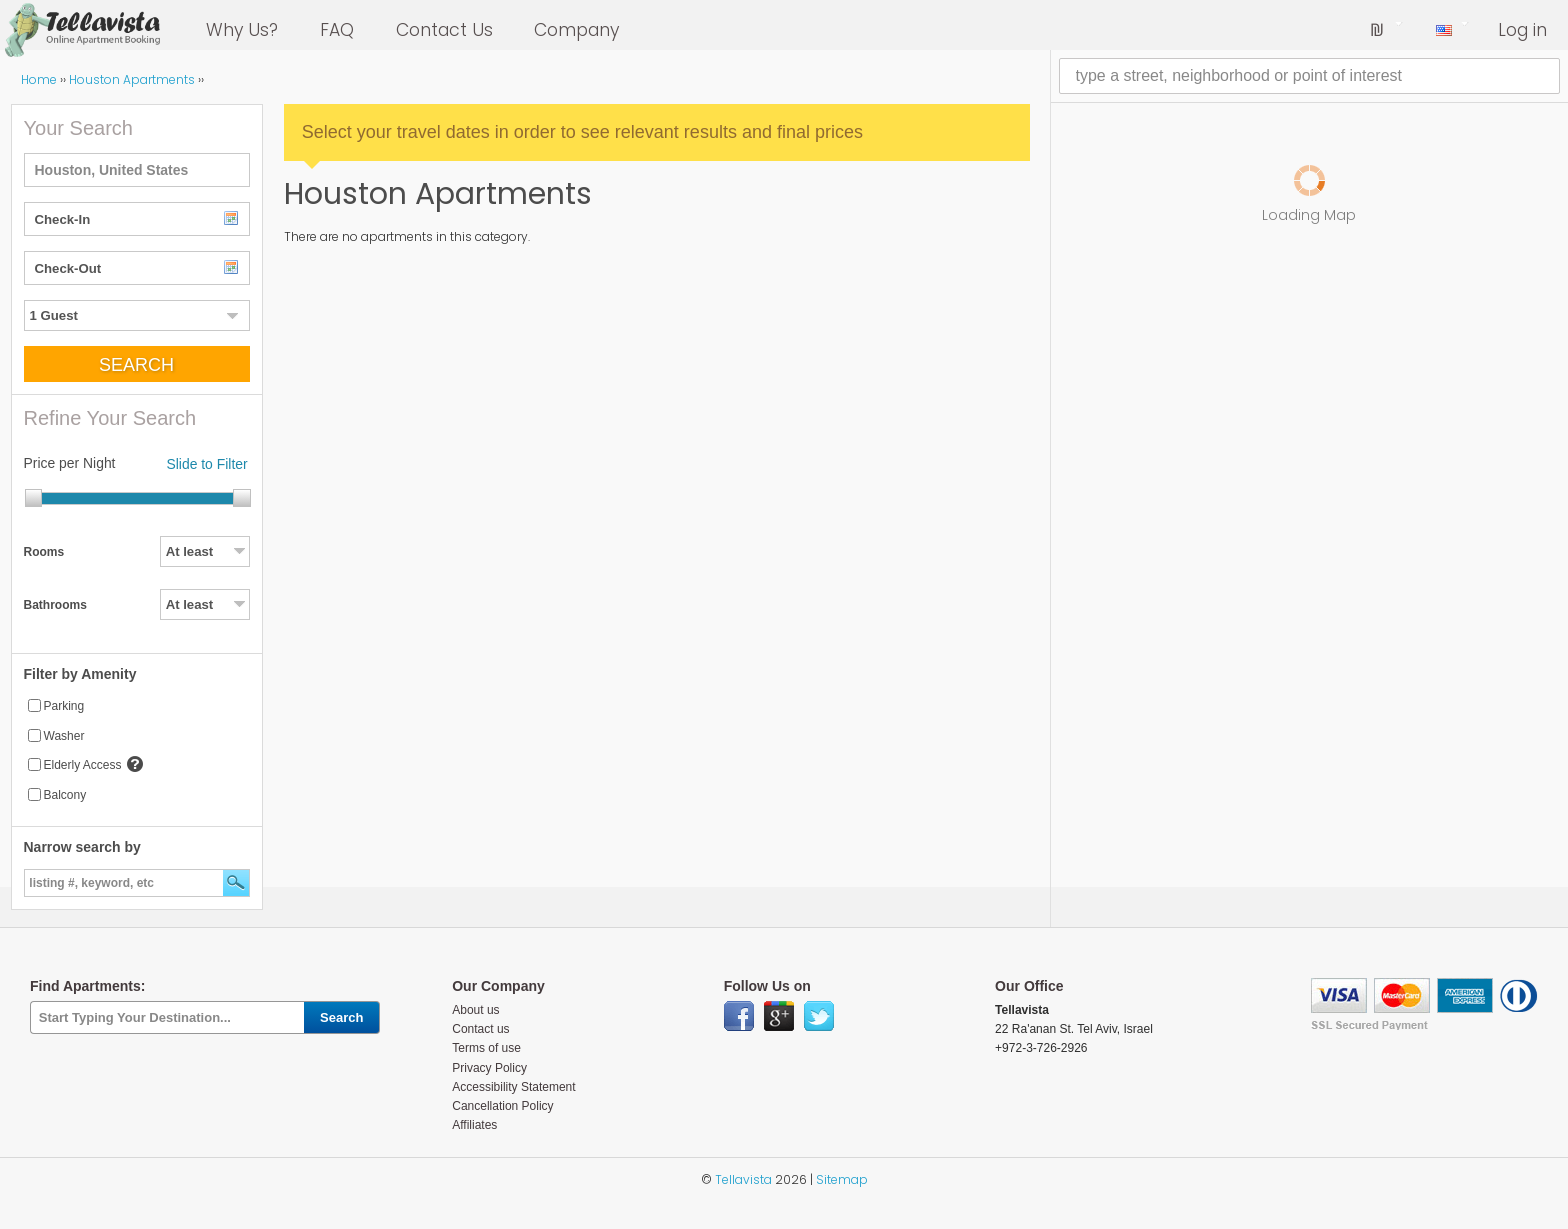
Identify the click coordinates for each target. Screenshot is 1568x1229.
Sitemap (842, 1179)
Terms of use (486, 1048)
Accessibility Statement (513, 1087)
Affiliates (474, 1125)
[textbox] (137, 170)
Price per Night (70, 463)
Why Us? (242, 30)
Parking (64, 706)
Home (39, 79)
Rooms (44, 552)
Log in (1522, 30)
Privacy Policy (489, 1068)
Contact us (480, 1029)
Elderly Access (83, 765)
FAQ (337, 30)
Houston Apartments (132, 79)
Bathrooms (55, 605)
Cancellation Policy (502, 1106)
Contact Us (444, 30)
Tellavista (743, 1179)
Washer (64, 736)
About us (475, 1010)
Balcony (65, 795)
